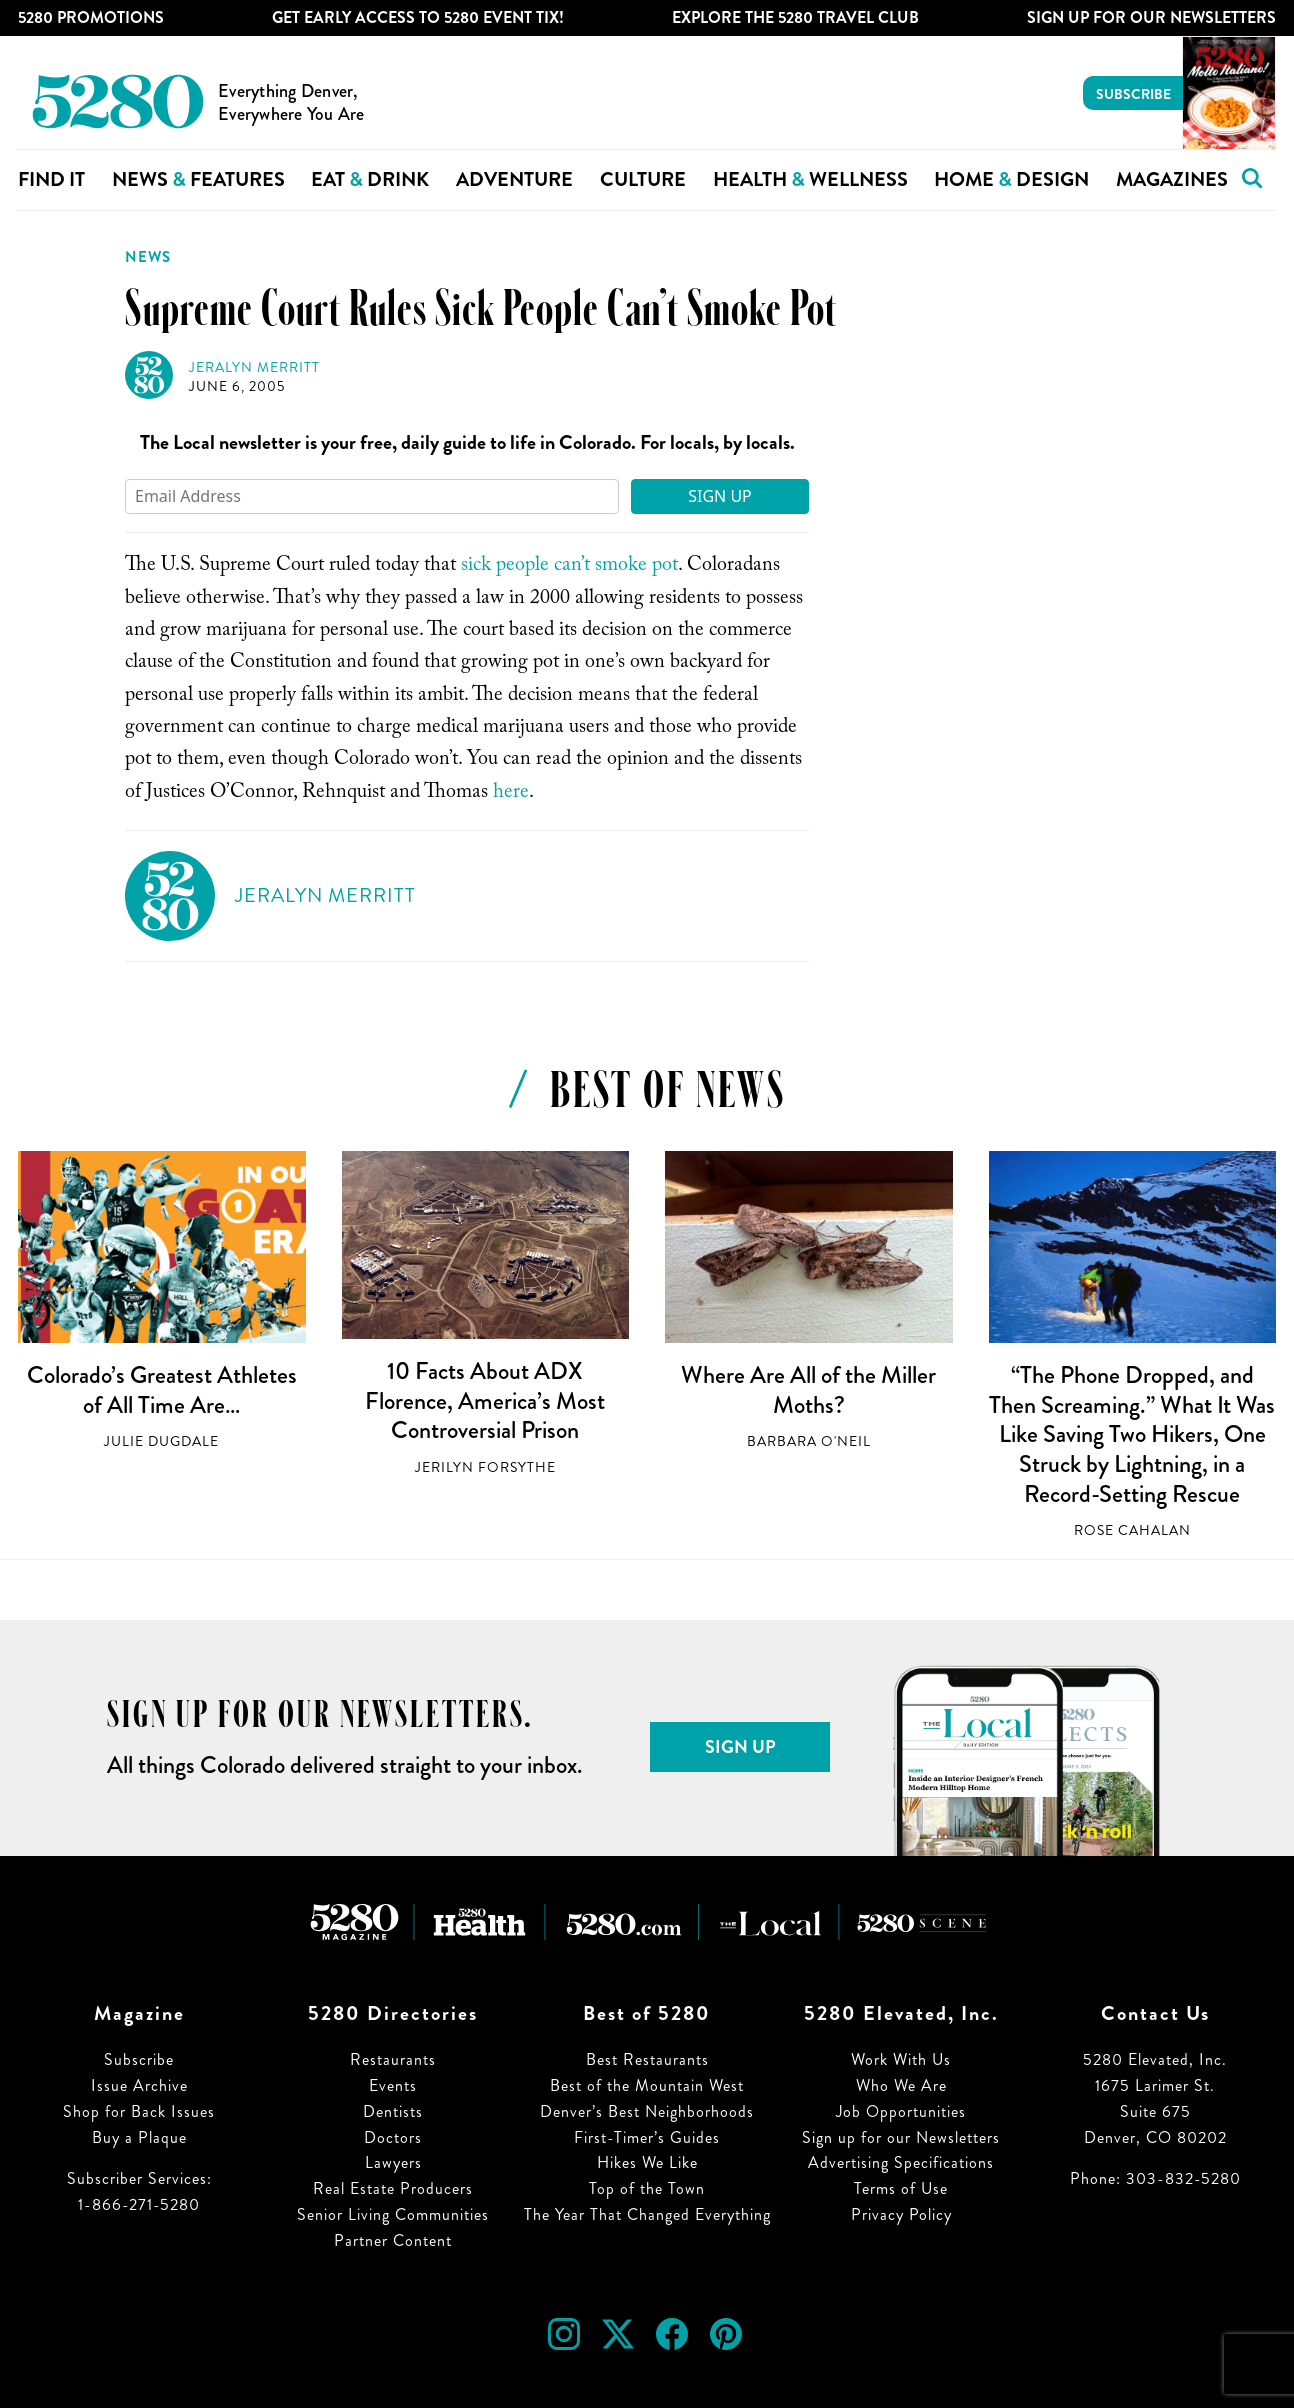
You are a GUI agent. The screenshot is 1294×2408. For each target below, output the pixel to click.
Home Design (1011, 179)
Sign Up (720, 496)
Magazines (1172, 179)
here (508, 794)
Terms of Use (901, 2188)
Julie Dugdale (161, 1441)
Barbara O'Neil (809, 1441)
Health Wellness (810, 179)
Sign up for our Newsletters (901, 2137)
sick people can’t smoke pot (569, 567)
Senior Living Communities (393, 2214)
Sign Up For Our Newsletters (1151, 17)
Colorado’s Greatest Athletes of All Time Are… (162, 1390)
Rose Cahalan (1132, 1530)
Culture (643, 179)
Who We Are (901, 2085)
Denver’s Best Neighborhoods (647, 2111)
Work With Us (901, 2059)
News (148, 257)
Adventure (514, 179)
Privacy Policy (901, 2214)
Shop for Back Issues (139, 2111)
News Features (198, 179)
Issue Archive (139, 2085)
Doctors (393, 2137)
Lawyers (393, 2162)
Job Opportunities (901, 2111)
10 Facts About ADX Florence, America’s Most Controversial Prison (485, 1400)
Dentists (393, 2111)
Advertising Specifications (901, 2162)
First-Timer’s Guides (647, 2137)
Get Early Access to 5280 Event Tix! (418, 17)
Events (393, 2085)
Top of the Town (647, 2188)
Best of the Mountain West (647, 2085)
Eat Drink (370, 179)
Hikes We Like (647, 2162)
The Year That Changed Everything (647, 2214)
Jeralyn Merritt (254, 367)
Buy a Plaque (139, 2137)
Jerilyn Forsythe (485, 1467)
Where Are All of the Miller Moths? (808, 1390)
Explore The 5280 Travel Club (795, 17)
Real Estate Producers (393, 2188)
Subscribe (1133, 94)
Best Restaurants (647, 2059)
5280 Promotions (91, 17)
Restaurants (393, 2059)
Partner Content (393, 2240)
